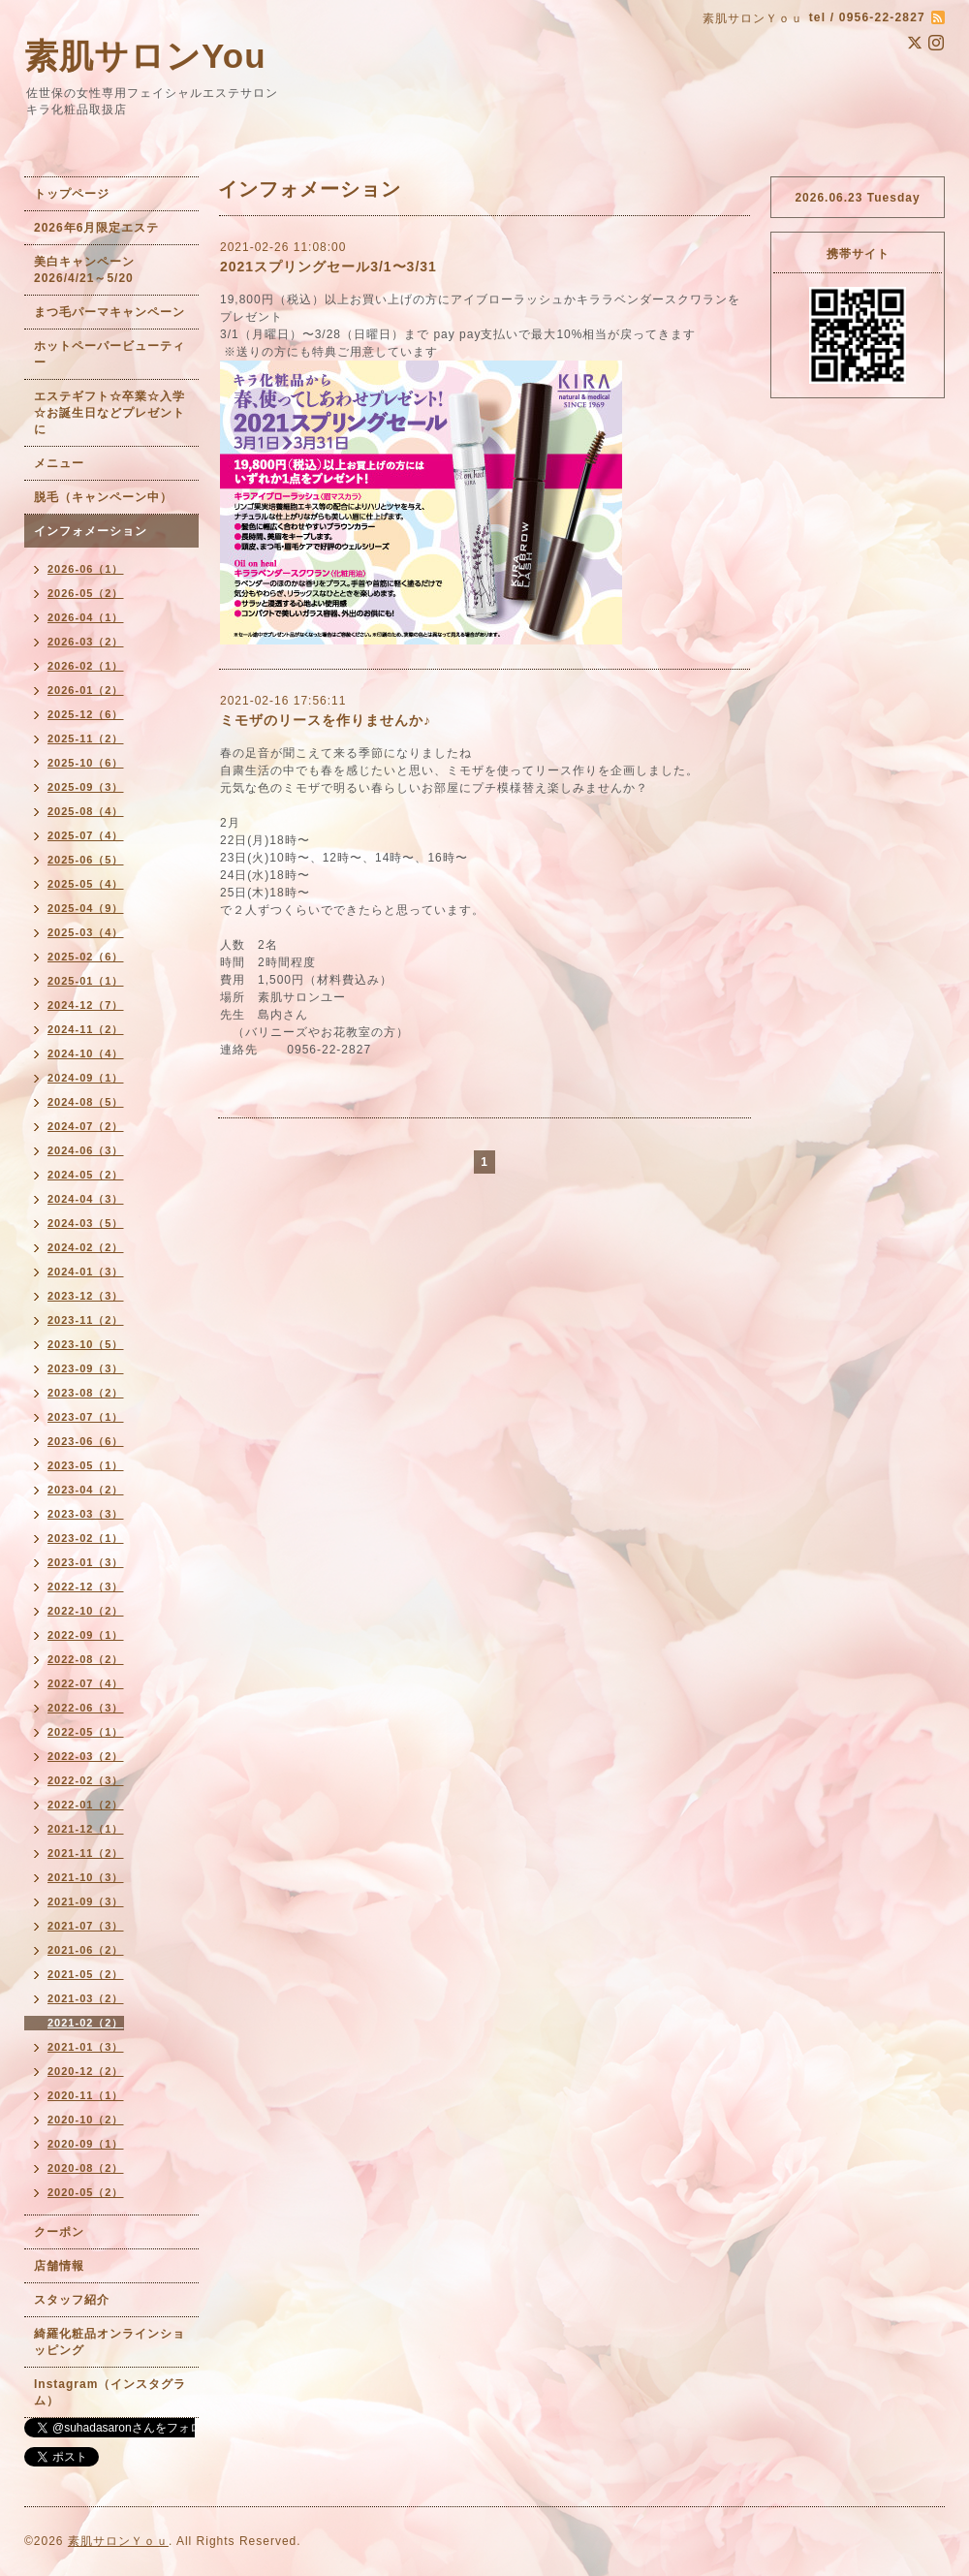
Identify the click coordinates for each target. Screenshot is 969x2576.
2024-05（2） (85, 1174)
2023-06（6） (85, 1441)
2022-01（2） (85, 1804)
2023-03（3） (85, 1514)
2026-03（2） (85, 641)
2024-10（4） (85, 1053)
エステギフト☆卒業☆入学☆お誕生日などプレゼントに (109, 413)
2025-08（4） (85, 811)
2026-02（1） (85, 666)
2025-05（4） (85, 884)
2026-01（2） (85, 690)
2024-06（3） (85, 1150)
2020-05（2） (85, 2192)
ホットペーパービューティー (109, 354)
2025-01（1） (85, 981)
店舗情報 (59, 2266)
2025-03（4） (85, 932)
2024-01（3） (85, 1271)
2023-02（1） (85, 1538)
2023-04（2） (85, 1489)
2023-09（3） (85, 1368)
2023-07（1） (85, 1417)
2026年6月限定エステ (96, 228)
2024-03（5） (85, 1223)
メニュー (59, 463)
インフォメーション (90, 531)
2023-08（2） (85, 1392)
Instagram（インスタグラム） (110, 2392)
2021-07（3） (85, 1926)
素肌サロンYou (145, 56)
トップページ (71, 194)
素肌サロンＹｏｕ (118, 2541)
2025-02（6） (85, 956)
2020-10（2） (85, 2119)
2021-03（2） (85, 1998)
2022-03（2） (85, 1756)
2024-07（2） (85, 1126)
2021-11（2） (85, 1853)
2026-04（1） (85, 617)
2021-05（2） (85, 1974)
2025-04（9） (85, 908)
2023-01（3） (85, 1562)
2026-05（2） (85, 593)
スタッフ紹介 (71, 2300)
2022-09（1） (85, 1635)
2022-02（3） (85, 1780)
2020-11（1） (85, 2095)
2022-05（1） (85, 1732)
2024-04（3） (85, 1199)
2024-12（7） (85, 1005)
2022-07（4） (85, 1683)
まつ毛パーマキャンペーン (109, 312)
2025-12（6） (85, 714)
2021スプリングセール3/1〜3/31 (328, 266)
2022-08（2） (85, 1659)
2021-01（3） (85, 2047)
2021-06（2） (85, 1950)
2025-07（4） (85, 835)
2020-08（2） (85, 2168)
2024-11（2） (85, 1029)
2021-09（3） (85, 1901)
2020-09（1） (85, 2144)
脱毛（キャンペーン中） (103, 497)
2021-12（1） (85, 1829)
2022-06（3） (85, 1707)
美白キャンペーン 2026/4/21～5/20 (90, 270)
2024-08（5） (85, 1102)
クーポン (59, 2232)
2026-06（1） (85, 569)
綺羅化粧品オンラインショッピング (109, 2342)
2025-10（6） (85, 763)
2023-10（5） (85, 1344)
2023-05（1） (85, 1465)
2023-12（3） (85, 1296)
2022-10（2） (85, 1611)
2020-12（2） (85, 2071)
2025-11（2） (85, 738)
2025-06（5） (85, 859)
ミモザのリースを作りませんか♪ (325, 720)
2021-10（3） (85, 1877)
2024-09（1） (85, 1078)
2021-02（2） (85, 2022)
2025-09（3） (85, 787)
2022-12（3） (85, 1586)
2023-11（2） (85, 1320)
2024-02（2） (85, 1247)
